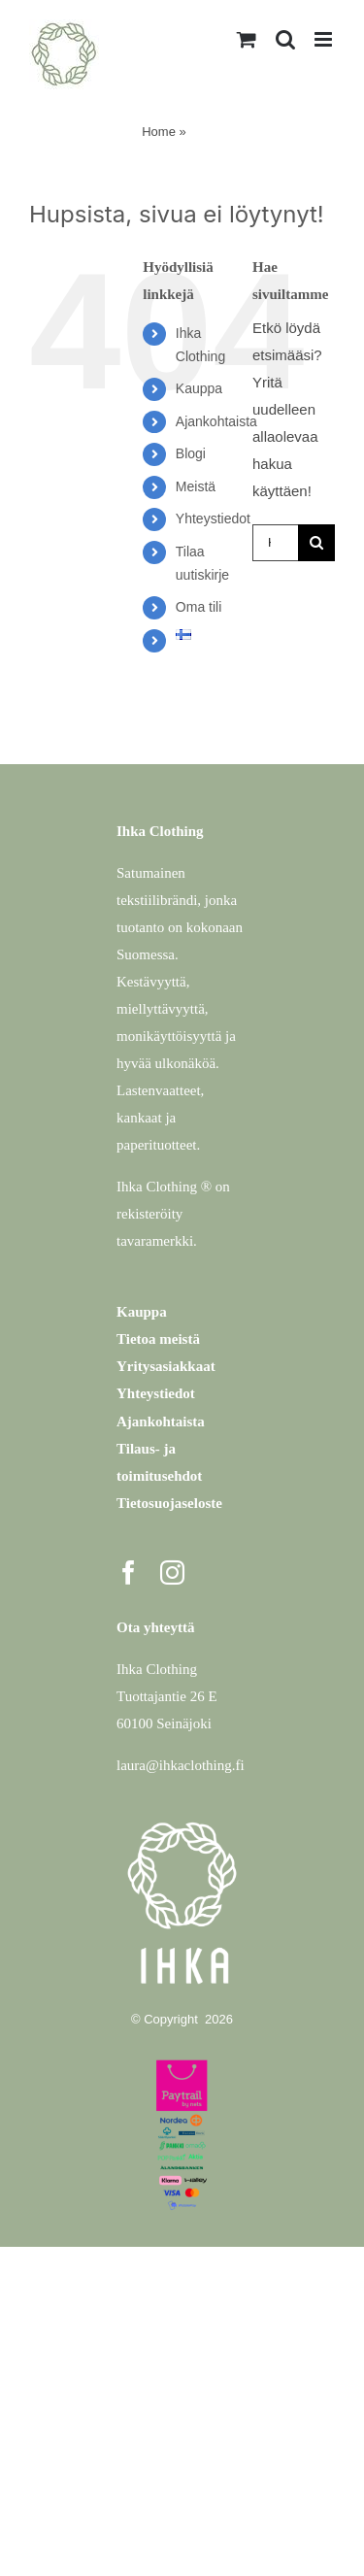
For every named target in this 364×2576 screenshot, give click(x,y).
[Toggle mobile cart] (246, 39)
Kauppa (199, 388)
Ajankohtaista (216, 421)
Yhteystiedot (213, 518)
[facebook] (128, 1572)
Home (159, 131)
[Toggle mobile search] (285, 39)
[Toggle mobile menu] (324, 39)
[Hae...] (275, 542)
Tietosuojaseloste (169, 1503)
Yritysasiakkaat (165, 1366)
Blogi (191, 453)
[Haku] (316, 542)
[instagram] (172, 1572)
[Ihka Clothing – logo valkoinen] (182, 1815)
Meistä (195, 486)
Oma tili (198, 607)
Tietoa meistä (158, 1339)
